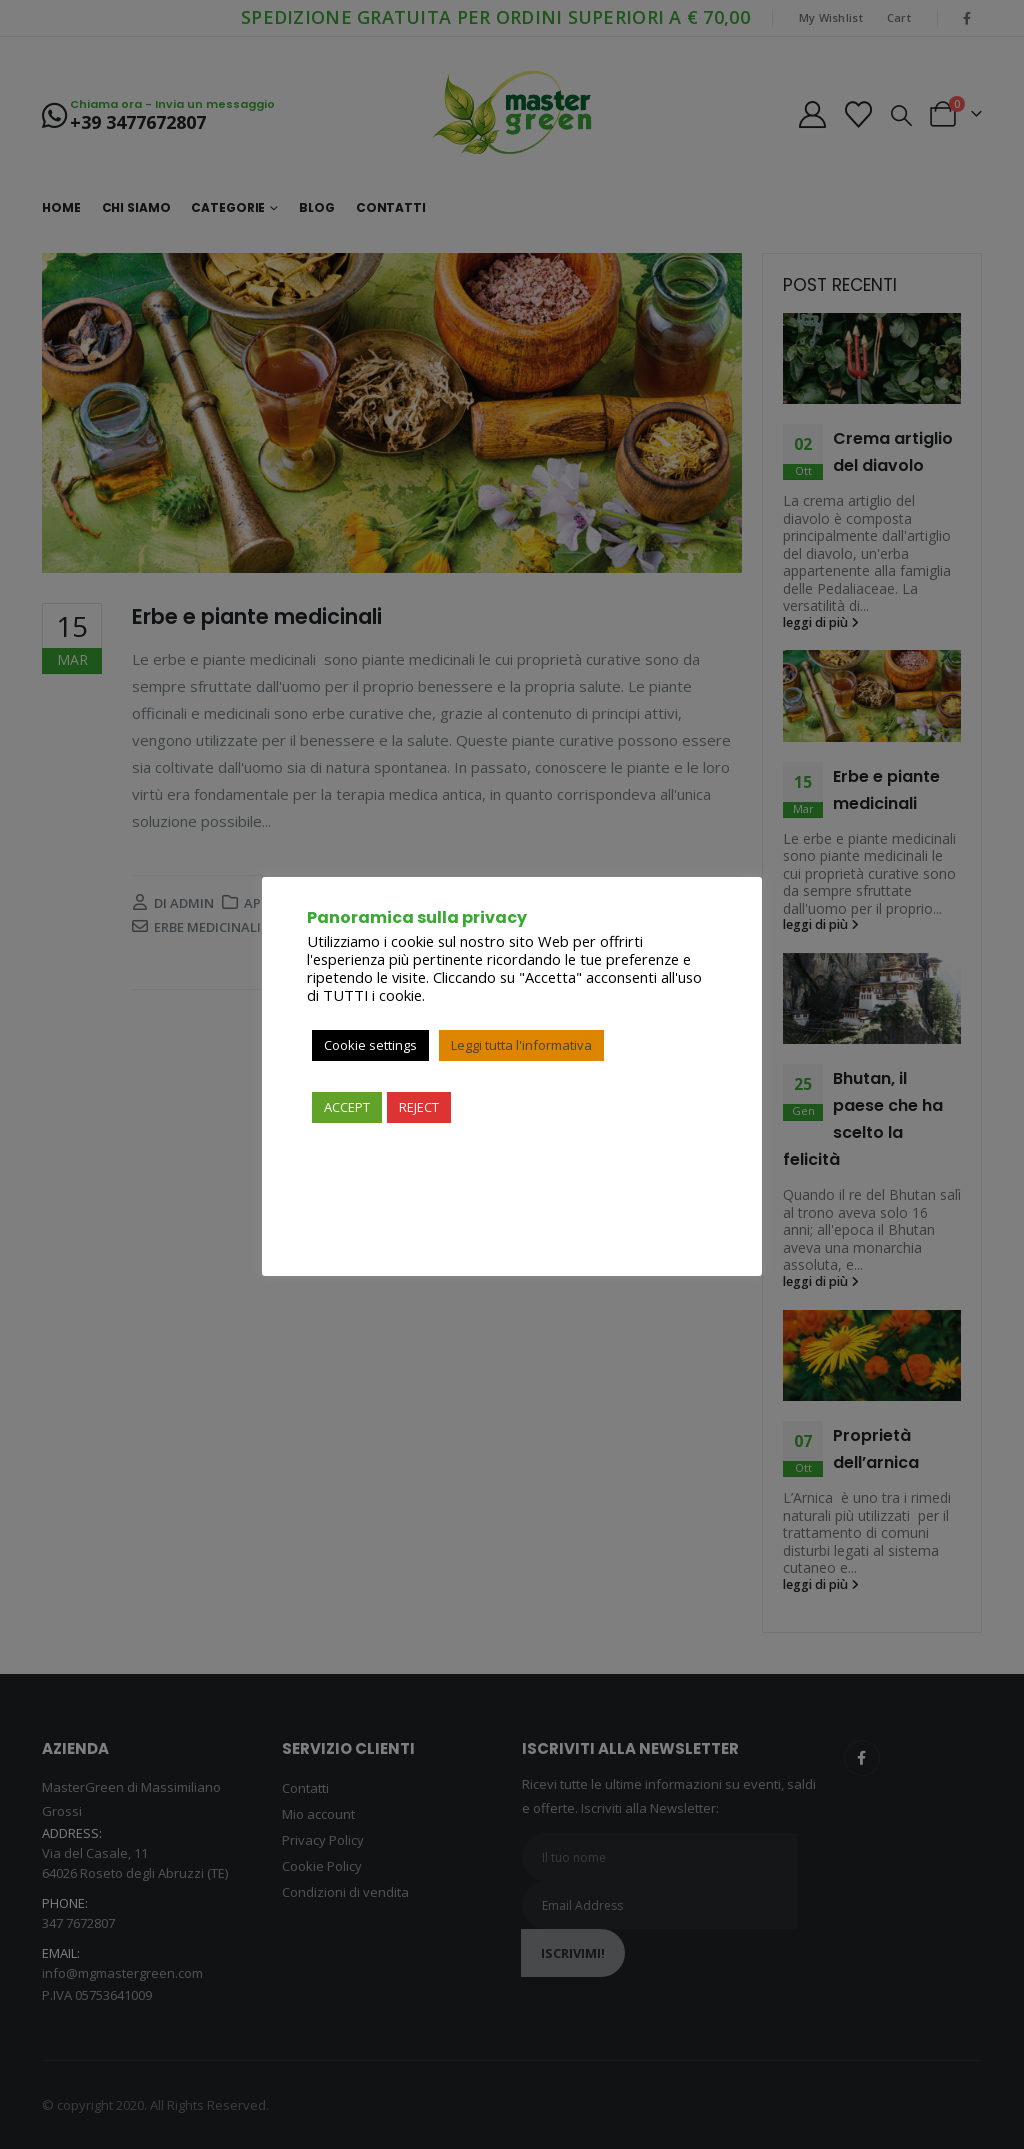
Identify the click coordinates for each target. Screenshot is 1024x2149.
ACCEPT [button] (347, 1107)
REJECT (419, 1107)
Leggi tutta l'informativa (521, 1045)
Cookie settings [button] (370, 1045)
